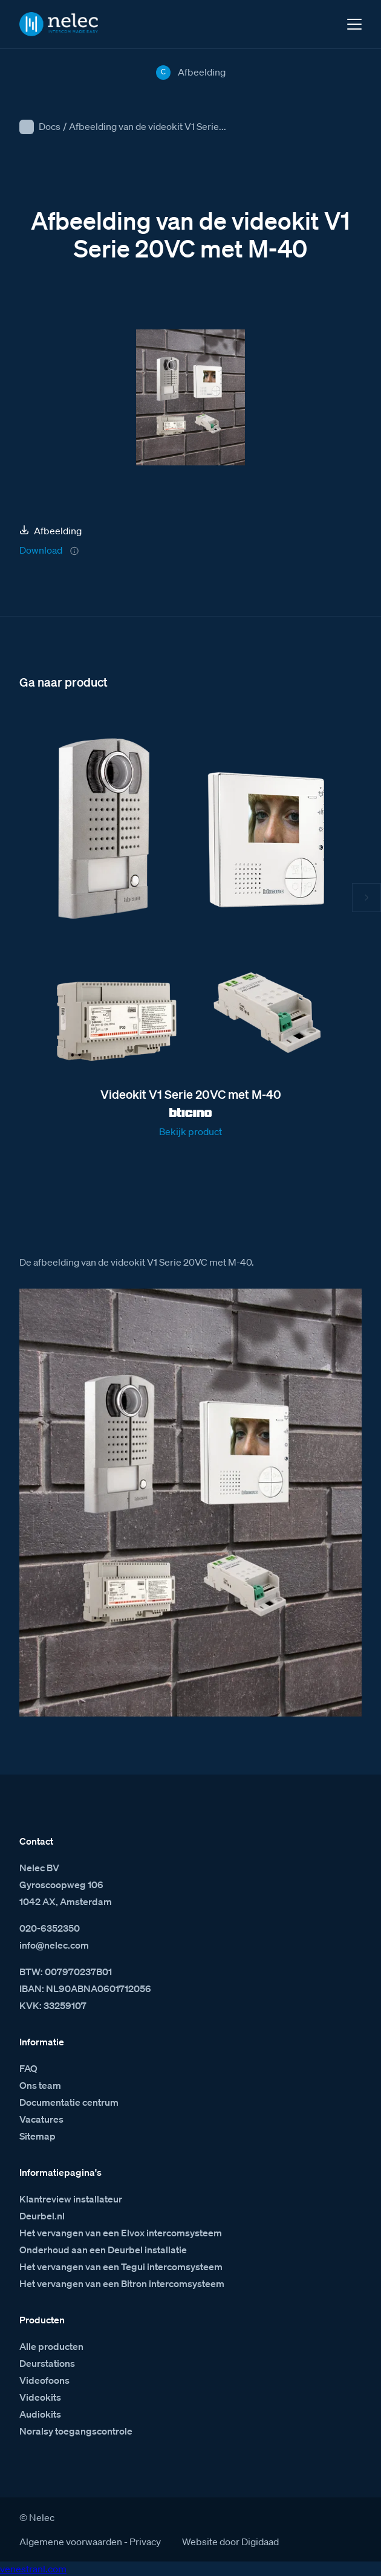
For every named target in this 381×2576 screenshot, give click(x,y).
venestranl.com (33, 2569)
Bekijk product (190, 1131)
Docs (49, 126)
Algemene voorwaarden (70, 2542)
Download (40, 550)
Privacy (145, 2542)
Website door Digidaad (230, 2542)
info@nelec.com (54, 1945)
